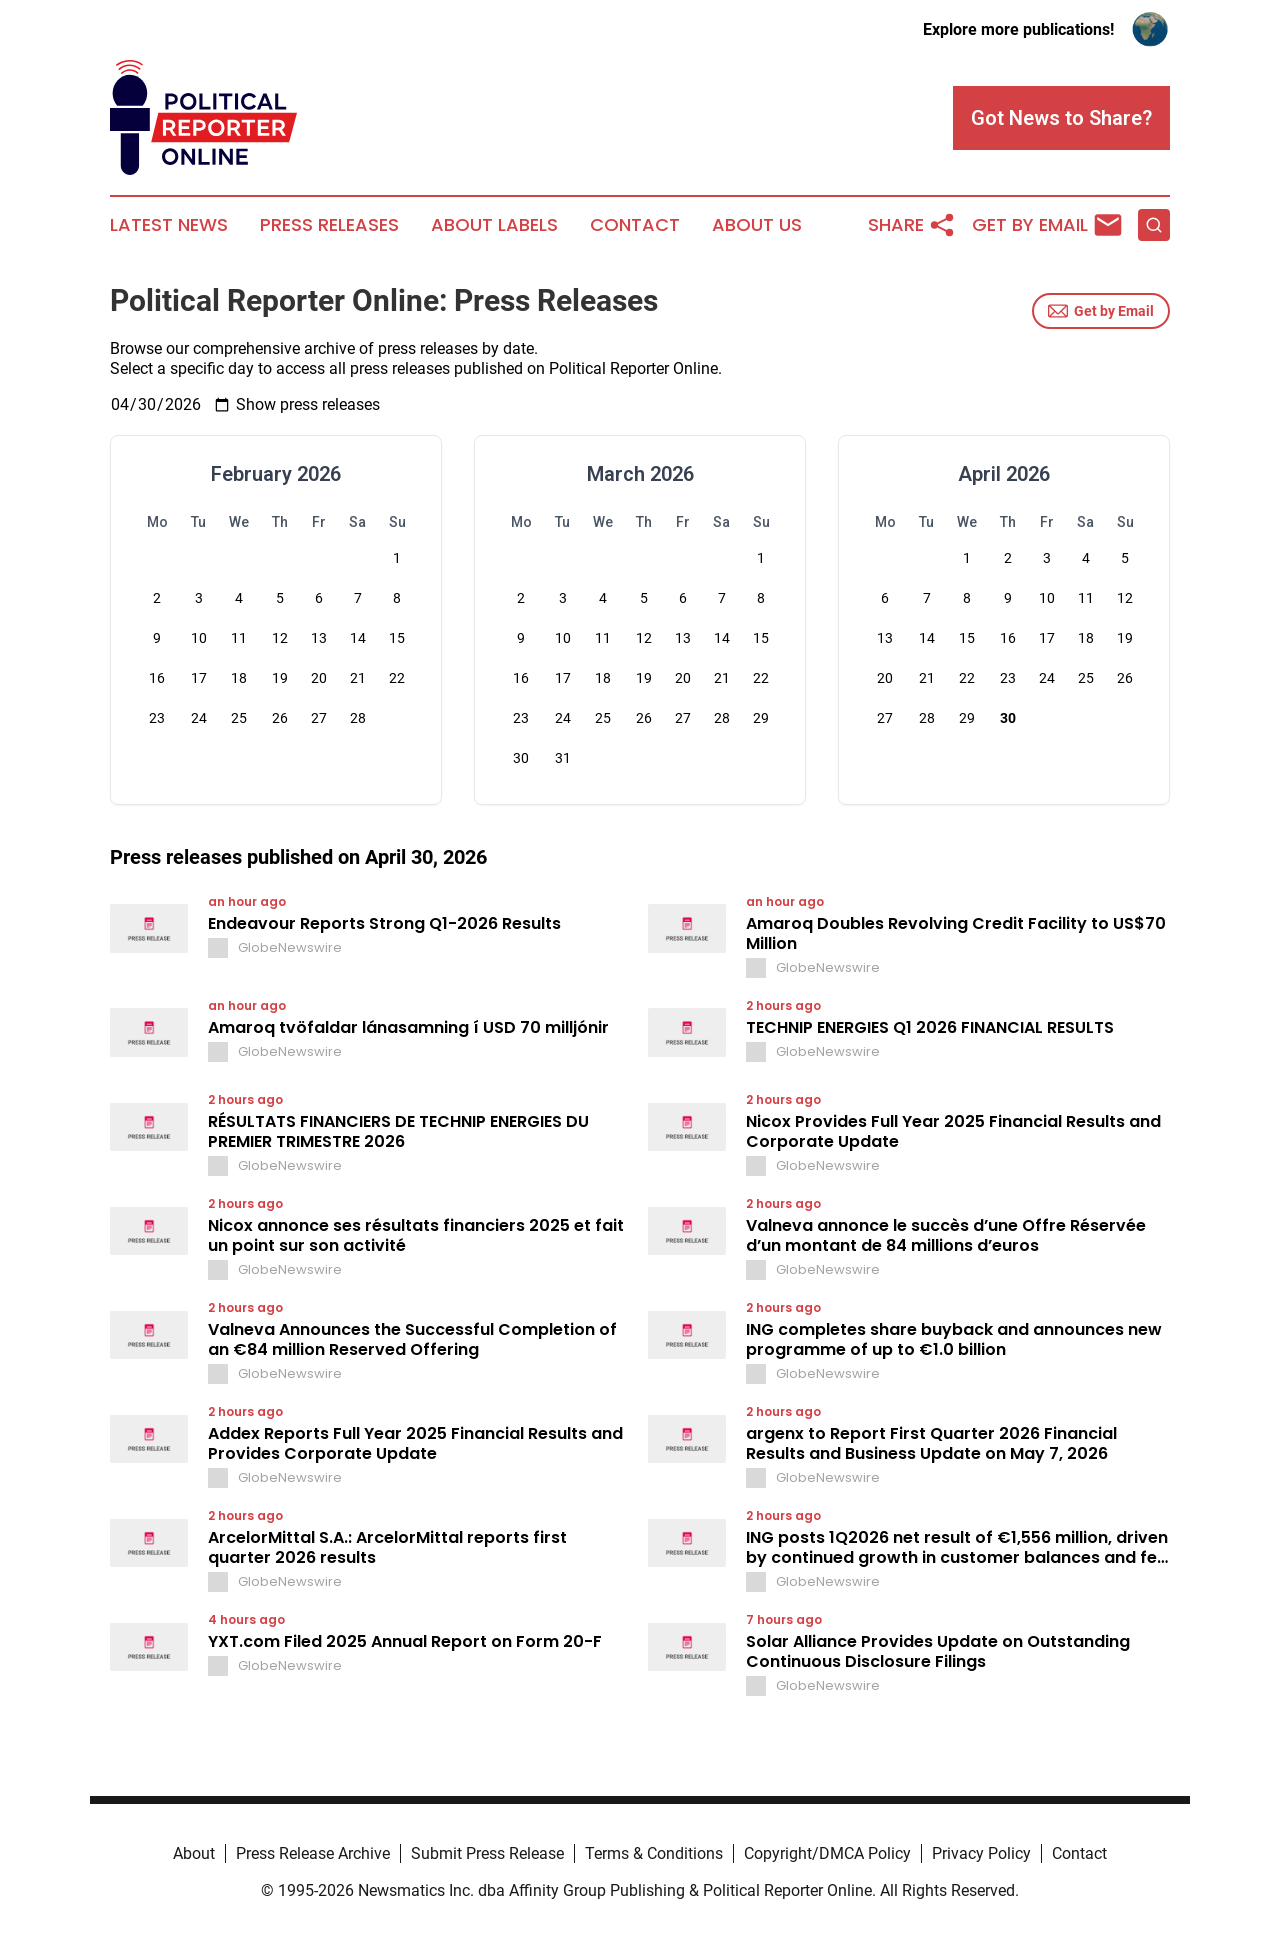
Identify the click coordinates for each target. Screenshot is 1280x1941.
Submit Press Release (487, 1853)
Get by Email (1101, 311)
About (194, 1853)
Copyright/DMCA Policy (827, 1853)
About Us (757, 225)
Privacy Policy (981, 1853)
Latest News (169, 225)
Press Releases (329, 225)
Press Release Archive (313, 1853)
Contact (635, 225)
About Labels (494, 225)
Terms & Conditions (654, 1853)
